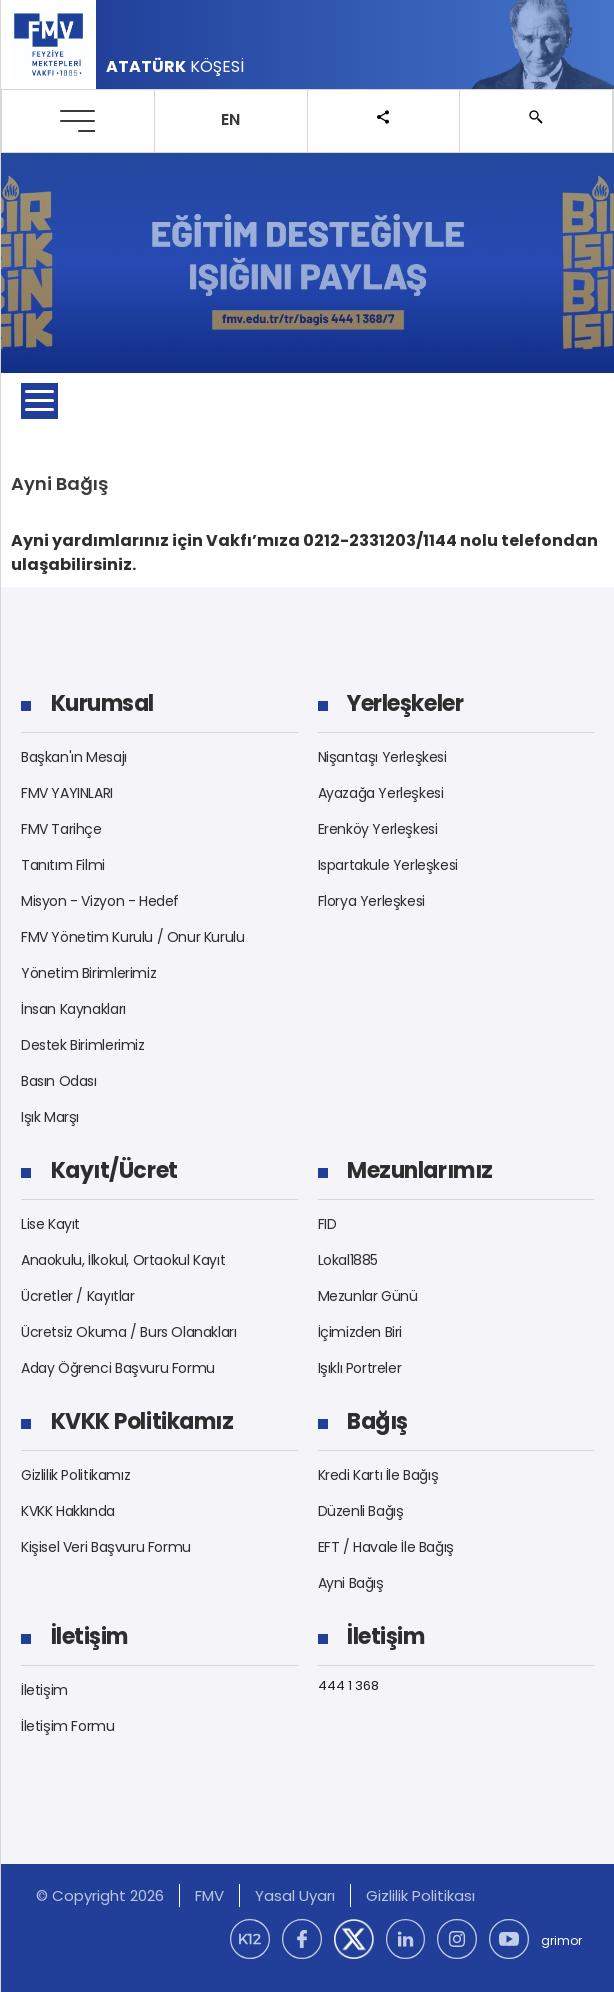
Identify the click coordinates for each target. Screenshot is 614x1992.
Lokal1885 (348, 1260)
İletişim (44, 1690)
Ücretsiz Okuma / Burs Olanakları (129, 1332)
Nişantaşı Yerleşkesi (382, 757)
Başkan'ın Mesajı (74, 757)
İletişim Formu (68, 1726)
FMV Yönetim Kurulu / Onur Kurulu (133, 937)
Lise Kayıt (50, 1224)
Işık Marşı (50, 1117)
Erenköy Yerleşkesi (378, 829)
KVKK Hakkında (68, 1511)
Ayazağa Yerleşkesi (381, 793)
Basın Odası (59, 1081)
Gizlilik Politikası (420, 1895)
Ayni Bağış (351, 1583)
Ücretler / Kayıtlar (78, 1296)
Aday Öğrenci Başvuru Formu (118, 1368)
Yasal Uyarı (295, 1895)
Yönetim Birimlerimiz (88, 973)
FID (327, 1224)
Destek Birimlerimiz (83, 1045)
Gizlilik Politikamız (75, 1475)
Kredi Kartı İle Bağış (378, 1475)
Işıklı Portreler (360, 1368)
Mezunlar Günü (368, 1296)
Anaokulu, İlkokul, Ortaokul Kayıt (123, 1260)
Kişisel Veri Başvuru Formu (106, 1547)
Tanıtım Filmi (63, 865)
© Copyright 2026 (100, 1895)
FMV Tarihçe (61, 829)
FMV (209, 1895)
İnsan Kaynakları (73, 1009)
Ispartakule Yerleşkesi (388, 865)
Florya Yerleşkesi (371, 901)
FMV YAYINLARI (67, 793)
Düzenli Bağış (361, 1511)
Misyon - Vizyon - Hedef (100, 901)
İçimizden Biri (360, 1332)
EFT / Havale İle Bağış (386, 1547)
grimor (561, 1940)
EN (230, 119)
